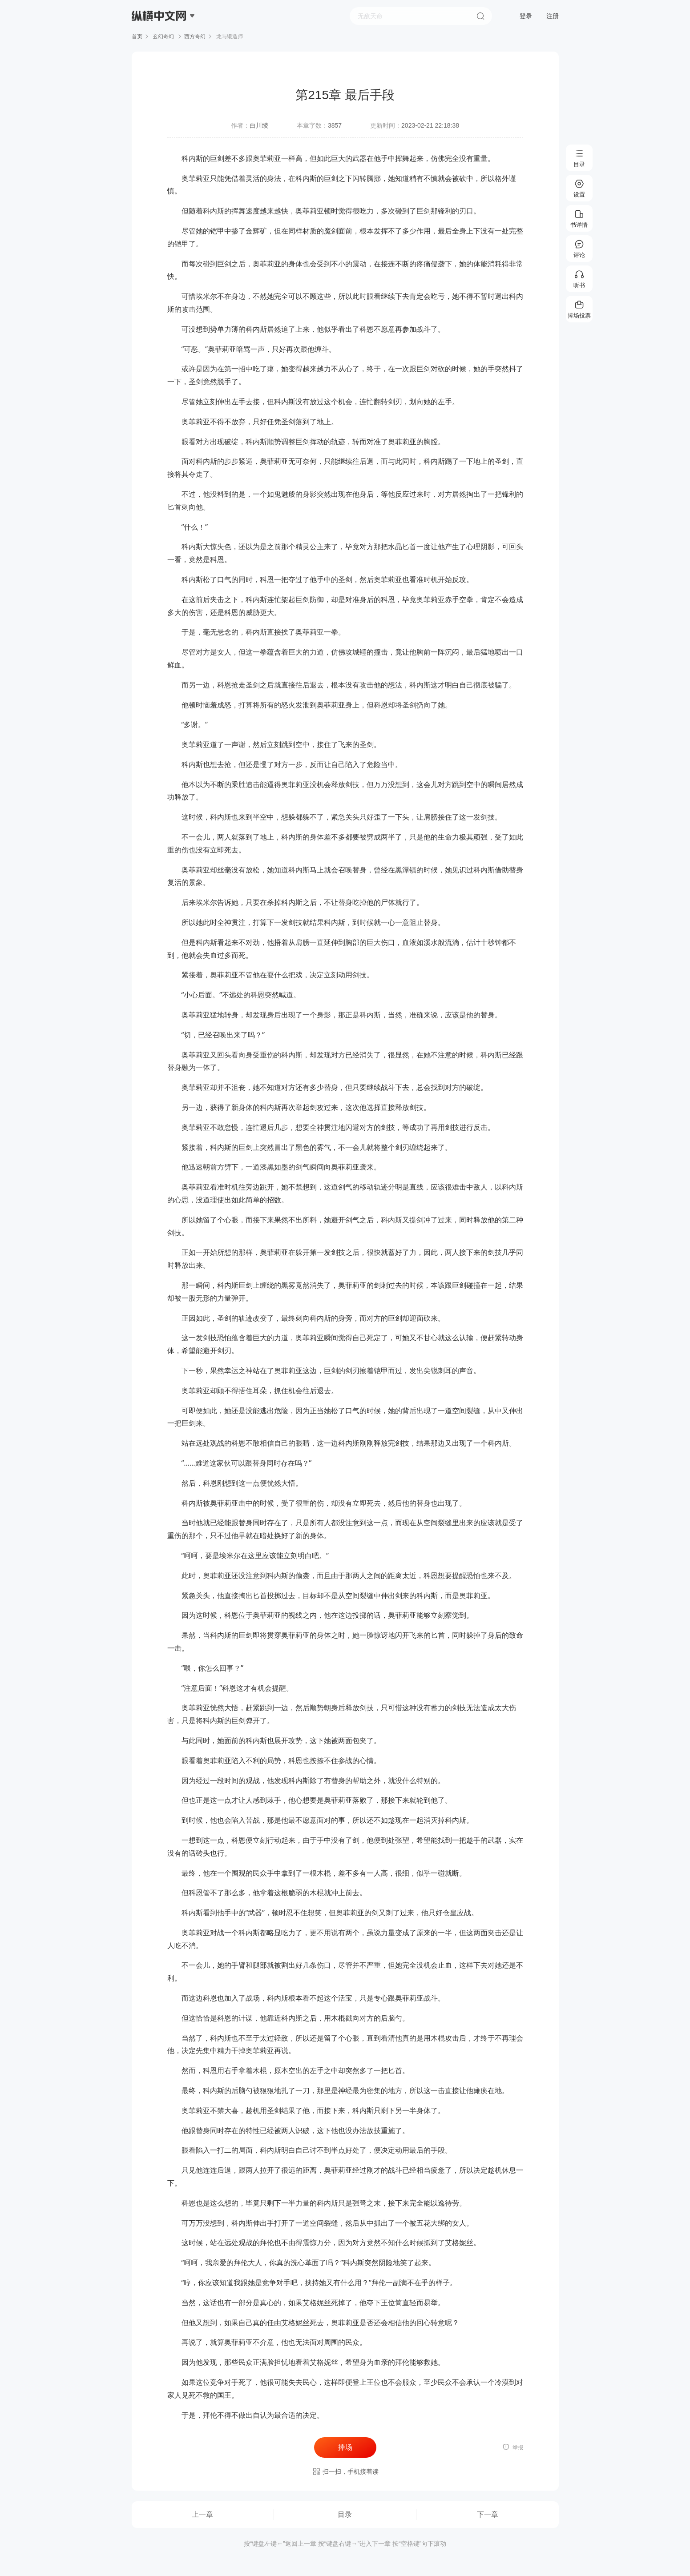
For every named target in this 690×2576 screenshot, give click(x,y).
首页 (137, 36)
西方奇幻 (195, 36)
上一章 (202, 2514)
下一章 (487, 2514)
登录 (526, 16)
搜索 (480, 16)
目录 (345, 2514)
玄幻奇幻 (163, 36)
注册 (552, 16)
